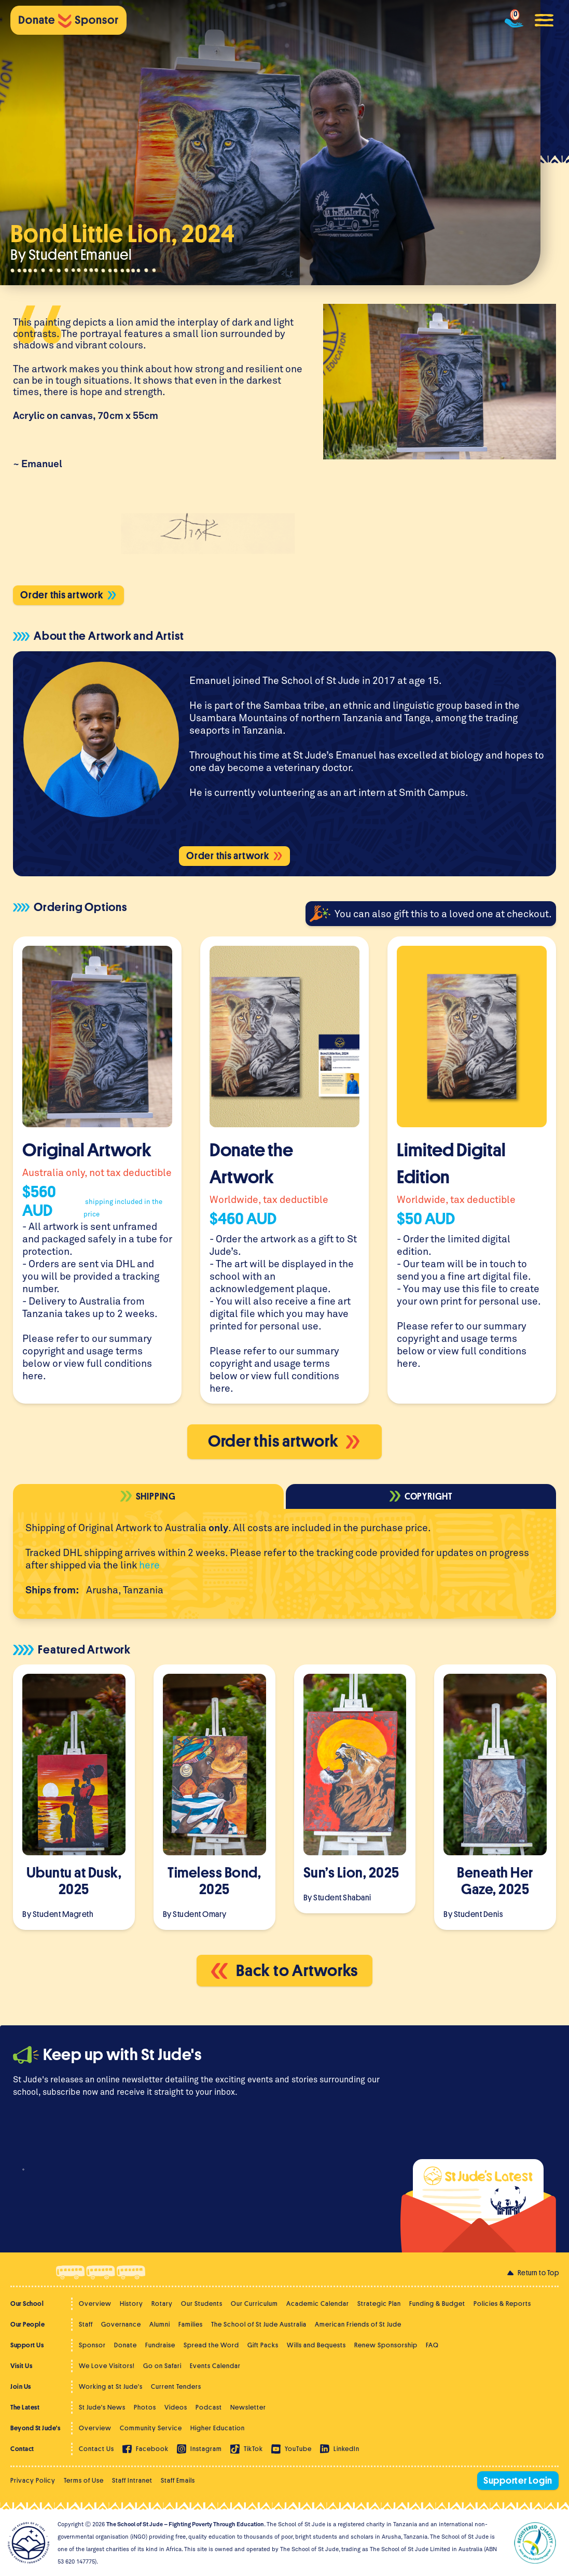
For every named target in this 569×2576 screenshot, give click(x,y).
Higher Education (217, 2428)
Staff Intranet (132, 2480)
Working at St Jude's (111, 2386)
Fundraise (160, 2345)
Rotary (162, 2303)
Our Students (202, 2303)
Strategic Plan (379, 2303)
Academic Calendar (317, 2303)
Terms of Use (84, 2480)
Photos (145, 2407)
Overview (95, 2303)
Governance (121, 2324)
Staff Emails (178, 2480)
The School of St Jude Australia (259, 2324)
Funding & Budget (437, 2303)
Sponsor (92, 2345)
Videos (175, 2407)
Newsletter (248, 2407)
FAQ (432, 2345)
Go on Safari (162, 2365)
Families (190, 2324)
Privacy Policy (32, 2480)
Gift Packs (263, 2345)
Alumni (159, 2324)
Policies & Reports (502, 2303)
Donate (125, 2345)
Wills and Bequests (316, 2345)
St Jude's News (102, 2407)
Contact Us (96, 2448)
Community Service (151, 2428)
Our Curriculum (254, 2303)
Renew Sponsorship (386, 2345)
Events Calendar (215, 2365)
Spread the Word (211, 2345)
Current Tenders (176, 2386)
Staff (86, 2324)
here (32, 1375)
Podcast (209, 2407)
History (131, 2303)
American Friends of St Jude (358, 2324)
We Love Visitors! (107, 2365)
